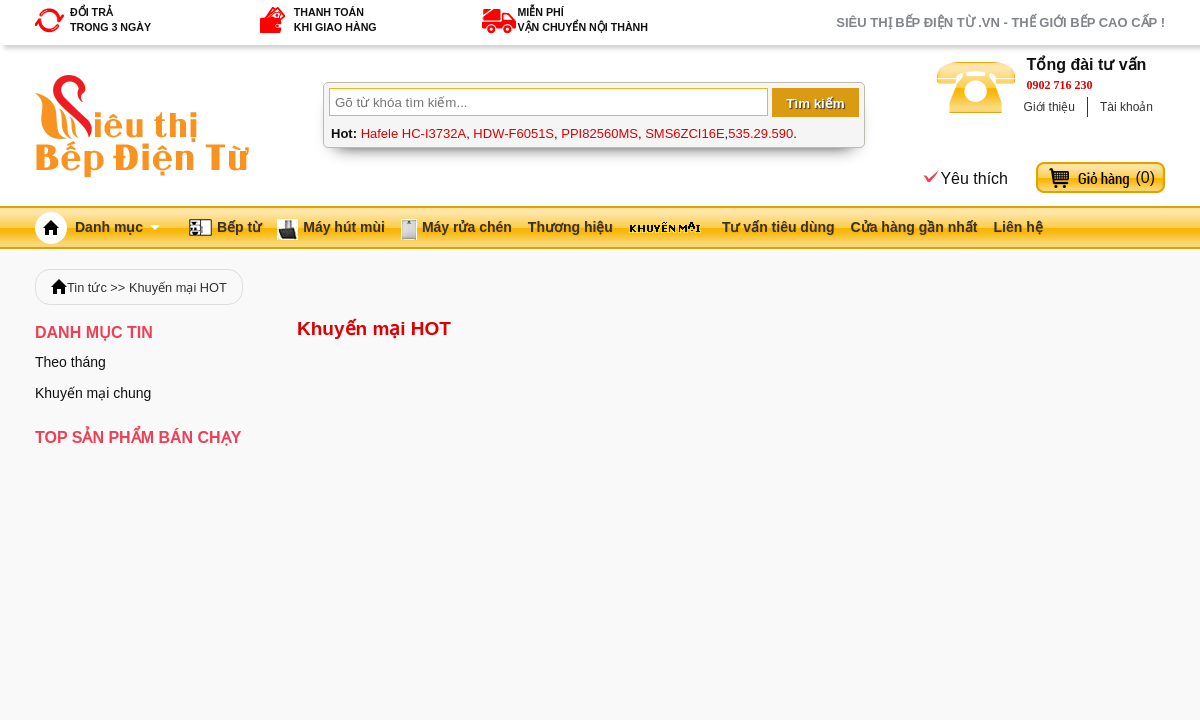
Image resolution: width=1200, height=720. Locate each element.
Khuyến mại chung (93, 393)
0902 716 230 (1060, 85)
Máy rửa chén (467, 227)
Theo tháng (70, 362)
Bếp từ (239, 227)
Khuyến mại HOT (178, 287)
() (1145, 177)
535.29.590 (760, 133)
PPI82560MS (599, 133)
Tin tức (87, 287)
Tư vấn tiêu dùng (778, 227)
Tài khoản (1126, 107)
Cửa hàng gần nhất (914, 227)
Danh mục (117, 227)
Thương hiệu (570, 227)
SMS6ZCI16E (684, 133)
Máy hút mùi (344, 227)
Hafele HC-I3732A (414, 133)
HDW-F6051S (513, 133)
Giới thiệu (1049, 107)
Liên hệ (1017, 227)
